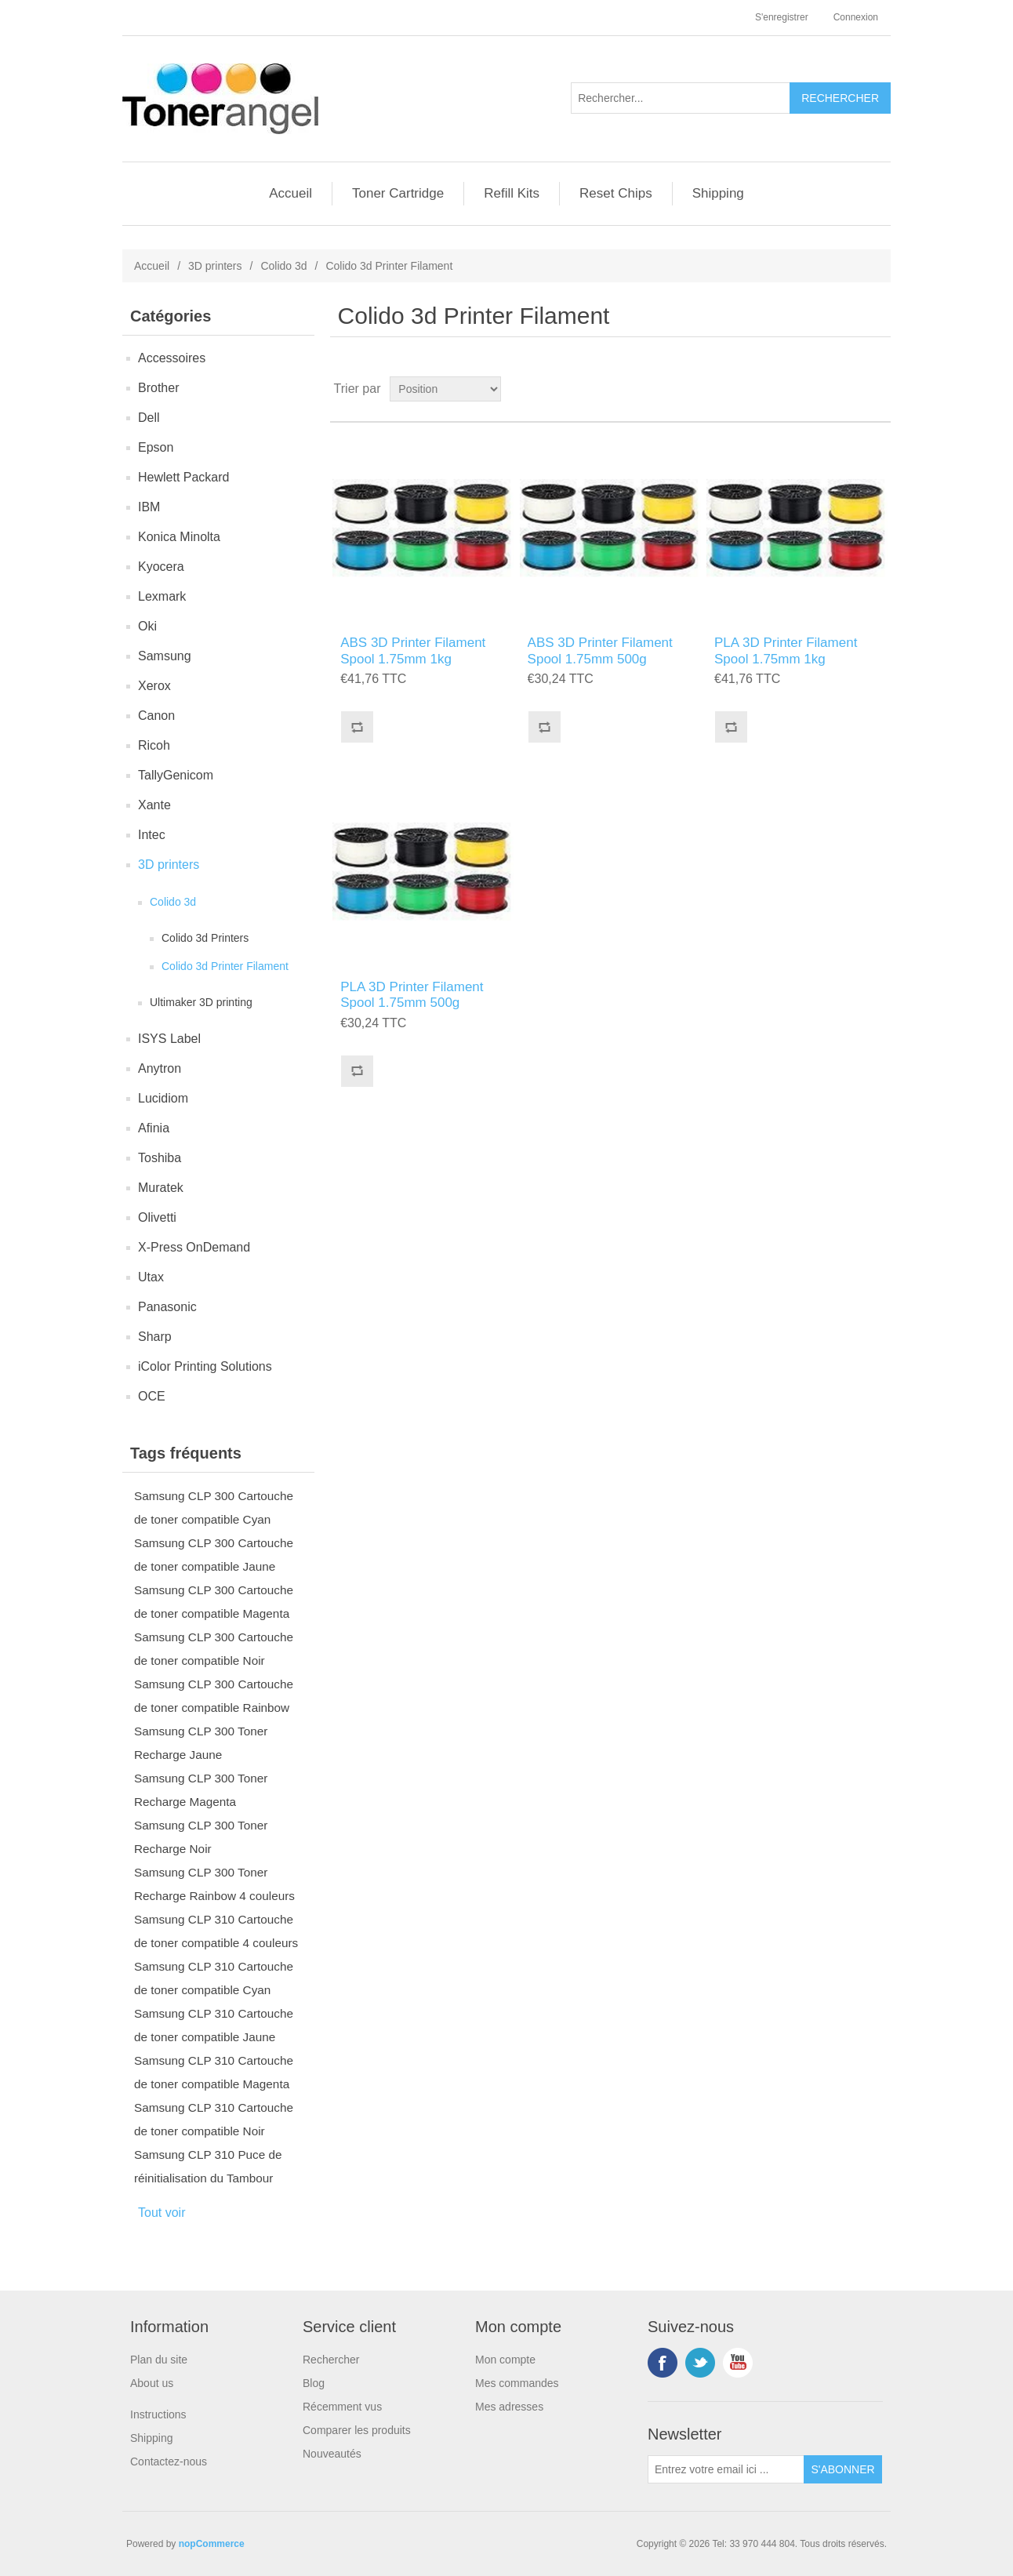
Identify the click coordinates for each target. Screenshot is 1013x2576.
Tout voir (161, 2212)
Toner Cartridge (398, 193)
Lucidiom (163, 1098)
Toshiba (159, 1157)
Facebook (662, 2363)
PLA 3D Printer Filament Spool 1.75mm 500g (411, 994)
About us (151, 2383)
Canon (156, 715)
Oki (147, 626)
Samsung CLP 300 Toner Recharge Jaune (200, 1742)
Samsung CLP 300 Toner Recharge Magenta (200, 1789)
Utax (151, 1277)
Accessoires (171, 358)
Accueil (290, 193)
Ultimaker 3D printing (201, 1002)
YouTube (738, 2363)
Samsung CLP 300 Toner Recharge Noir (200, 1836)
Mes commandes (517, 2383)
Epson (155, 447)
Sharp (155, 1336)
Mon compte (505, 2359)
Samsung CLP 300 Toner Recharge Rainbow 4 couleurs (214, 1884)
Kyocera (161, 566)
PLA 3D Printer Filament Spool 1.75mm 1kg (785, 650)
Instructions (158, 2414)
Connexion (855, 17)
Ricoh (154, 745)
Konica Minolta (179, 536)
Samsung (164, 656)
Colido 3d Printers (205, 938)
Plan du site (158, 2359)
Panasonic (167, 1306)
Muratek (160, 1187)
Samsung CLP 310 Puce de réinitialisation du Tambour (208, 2166)
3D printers (214, 266)
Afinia (153, 1128)
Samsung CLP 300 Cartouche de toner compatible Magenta (213, 1601)
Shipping (718, 193)
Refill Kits (511, 193)
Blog (314, 2383)
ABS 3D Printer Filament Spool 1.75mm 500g (600, 650)
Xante (154, 805)
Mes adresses (509, 2406)
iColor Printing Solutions (205, 1366)
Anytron (159, 1068)
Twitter (700, 2363)
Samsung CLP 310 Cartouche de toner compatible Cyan (213, 1978)
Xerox (154, 685)
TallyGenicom (175, 775)
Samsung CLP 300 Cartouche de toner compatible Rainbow (213, 1695)
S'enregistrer (781, 17)
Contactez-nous (168, 2461)
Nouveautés (332, 2453)
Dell (149, 417)
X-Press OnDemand (194, 1247)
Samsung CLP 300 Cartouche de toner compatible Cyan (213, 1507)
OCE (151, 1396)
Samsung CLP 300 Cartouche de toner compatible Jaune (213, 1554)
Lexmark (162, 596)
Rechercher (331, 2359)
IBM (149, 507)
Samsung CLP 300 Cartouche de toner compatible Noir (213, 1648)
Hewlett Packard (184, 477)
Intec (151, 834)
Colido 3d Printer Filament (225, 966)
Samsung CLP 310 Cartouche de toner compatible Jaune (213, 2025)
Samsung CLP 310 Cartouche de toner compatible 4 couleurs (216, 1931)
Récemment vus (342, 2406)
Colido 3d (283, 266)
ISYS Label (169, 1038)
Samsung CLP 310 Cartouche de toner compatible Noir (213, 2119)
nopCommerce (212, 2543)
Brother (158, 387)
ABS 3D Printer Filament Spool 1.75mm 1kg (412, 650)
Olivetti (157, 1217)
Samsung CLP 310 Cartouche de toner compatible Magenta (213, 2072)
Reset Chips (615, 193)
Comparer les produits (357, 2430)
